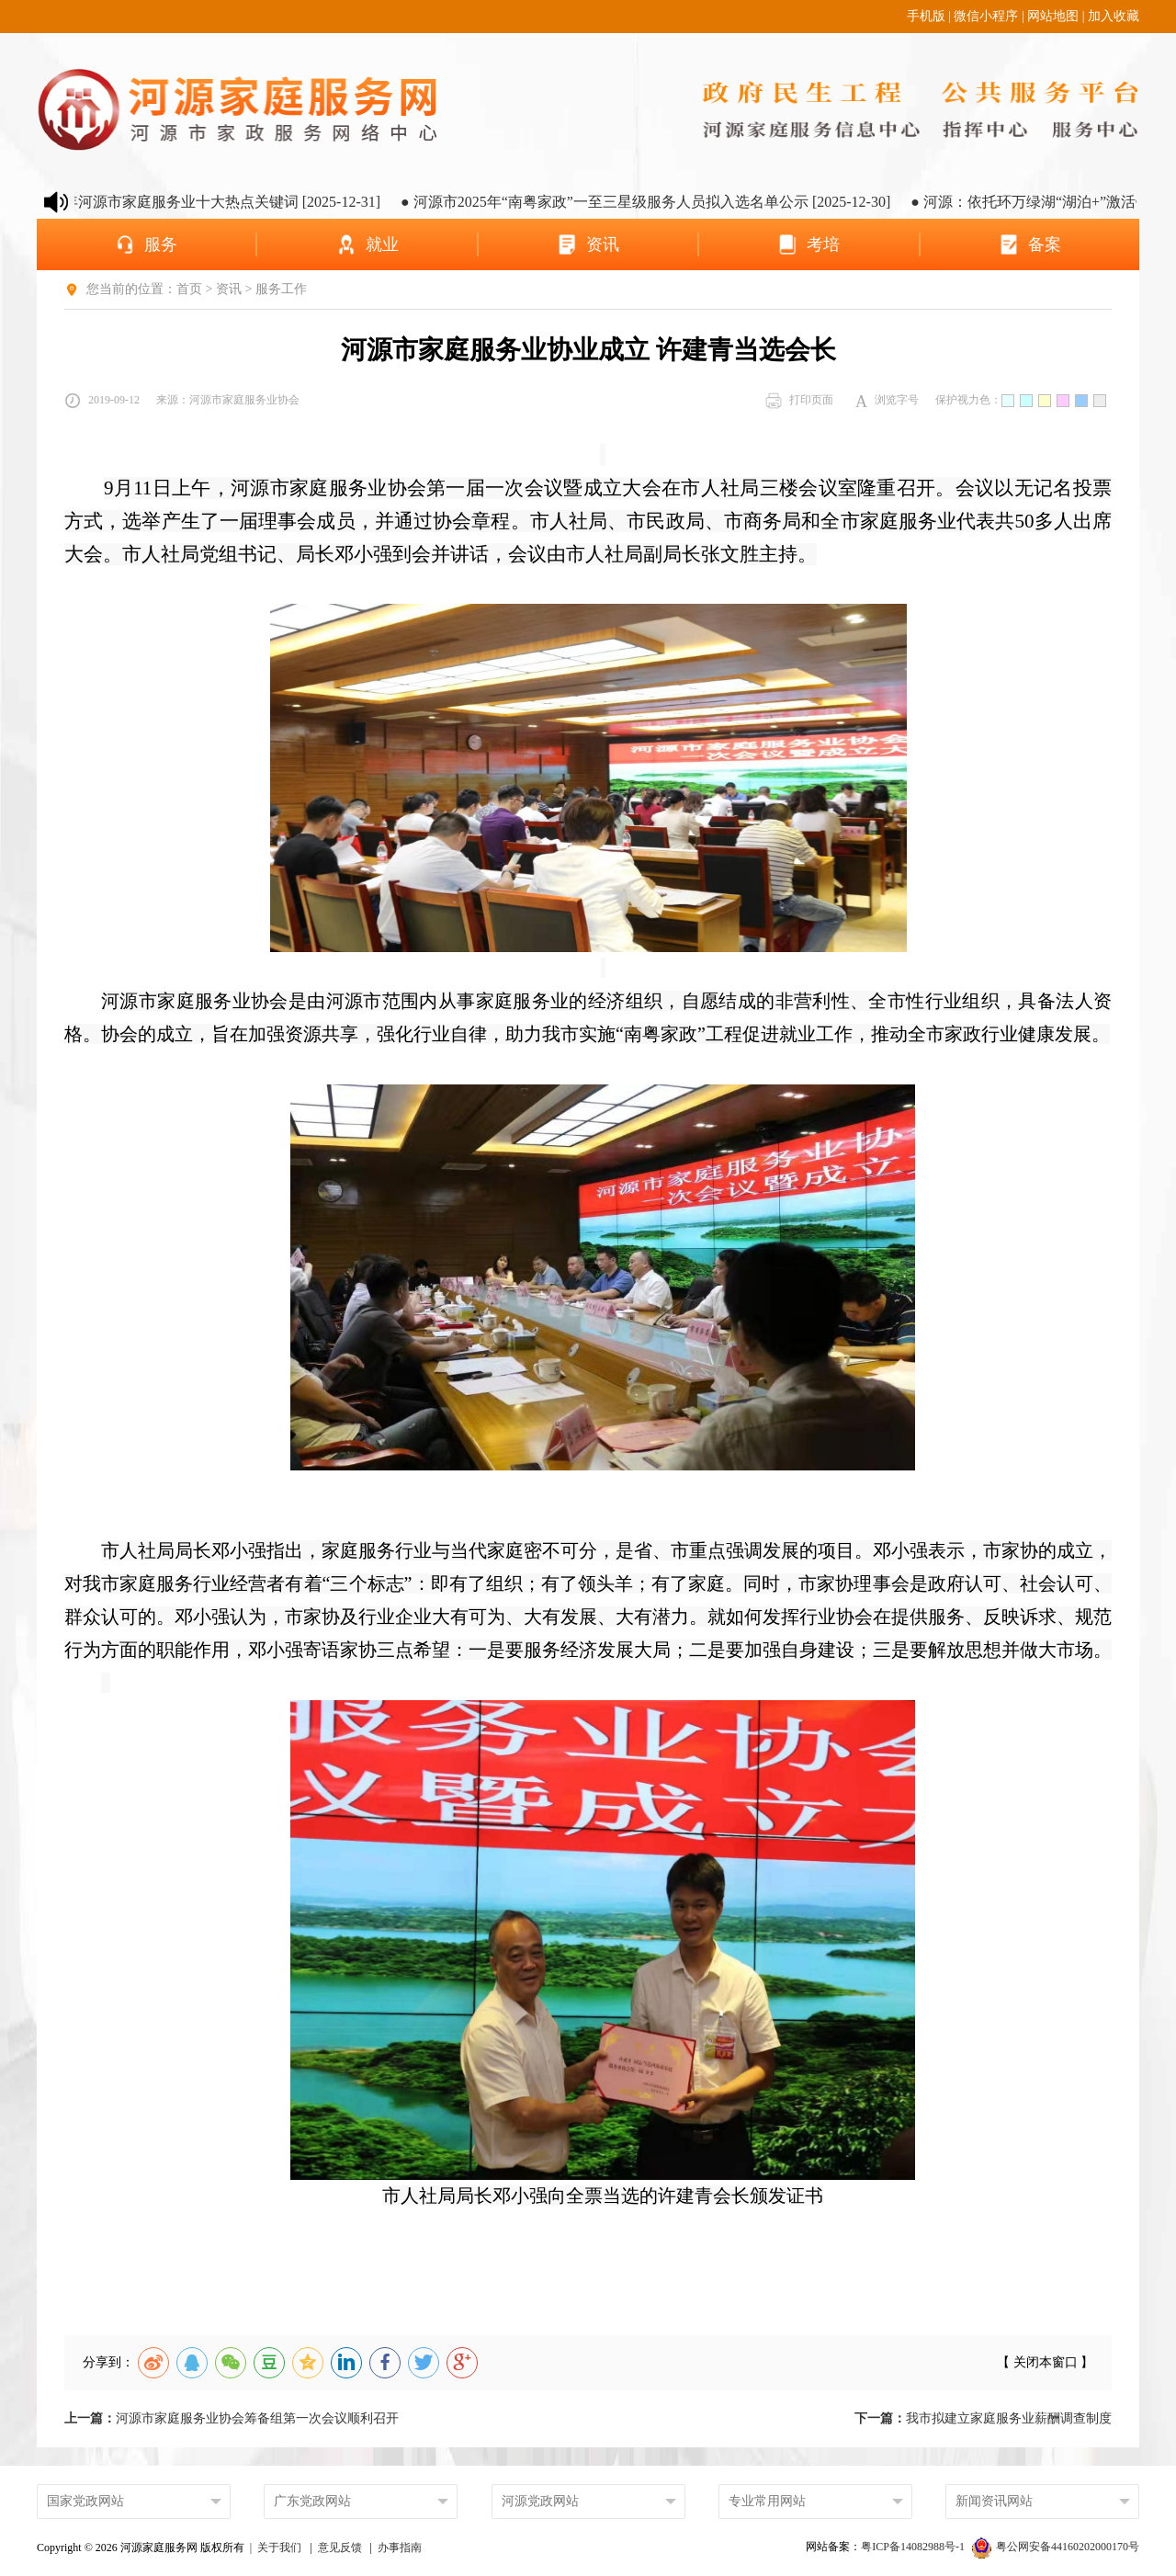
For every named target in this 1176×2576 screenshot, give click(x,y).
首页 (189, 289)
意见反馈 (340, 2547)
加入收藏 (1113, 16)
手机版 (926, 16)
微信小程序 (986, 16)
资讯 (229, 289)
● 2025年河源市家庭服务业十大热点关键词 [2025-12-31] (212, 202)
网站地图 (1053, 16)
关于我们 (279, 2547)
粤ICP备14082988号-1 (914, 2546)
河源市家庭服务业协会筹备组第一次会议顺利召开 (231, 2418)
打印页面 (799, 400)
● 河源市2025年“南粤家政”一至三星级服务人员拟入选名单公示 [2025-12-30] (657, 202)
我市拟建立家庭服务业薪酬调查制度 (983, 2418)
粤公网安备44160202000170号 (1055, 2546)
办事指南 (400, 2547)
